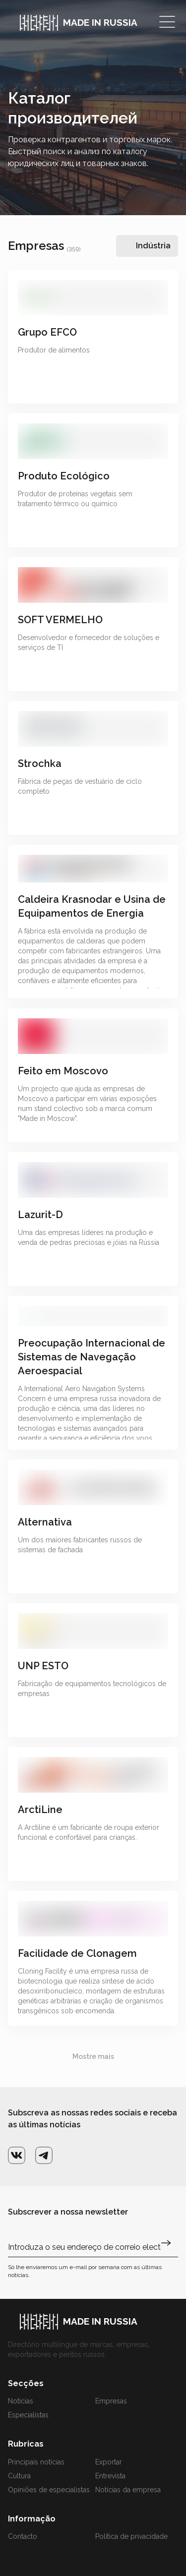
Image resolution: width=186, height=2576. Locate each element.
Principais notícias (36, 2462)
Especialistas (28, 2415)
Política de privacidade (131, 2536)
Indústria (153, 245)
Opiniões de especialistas (49, 2490)
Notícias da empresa (128, 2490)
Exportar (108, 2462)
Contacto (22, 2536)
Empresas (111, 2401)
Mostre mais (93, 2056)
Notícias (20, 2401)
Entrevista (110, 2476)
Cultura (19, 2476)
